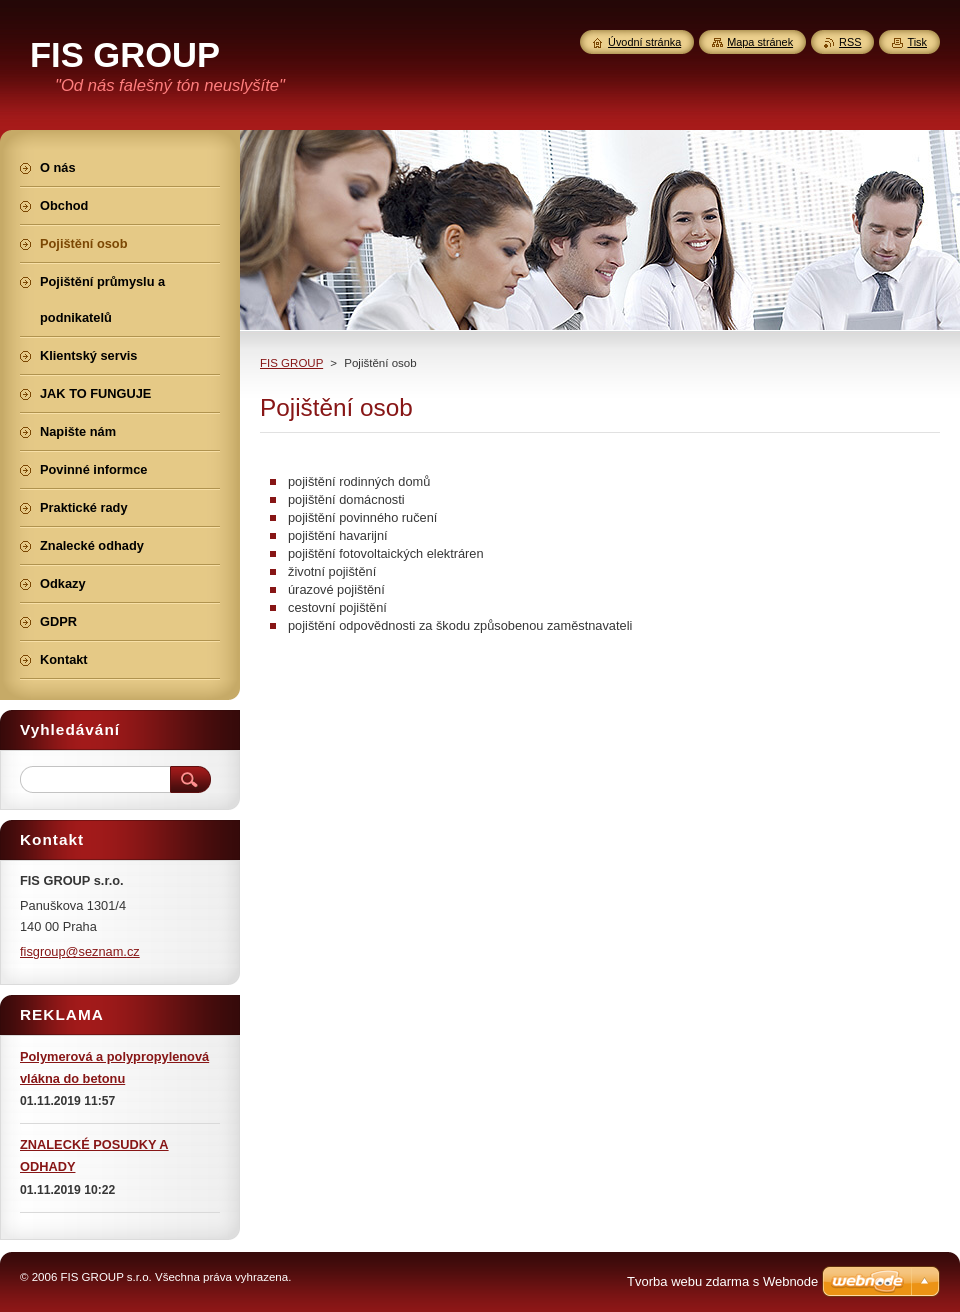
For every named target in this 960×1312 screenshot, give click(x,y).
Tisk (917, 42)
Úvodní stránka (644, 42)
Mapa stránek (760, 42)
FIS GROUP (291, 363)
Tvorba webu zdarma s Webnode (722, 1281)
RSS (850, 42)
